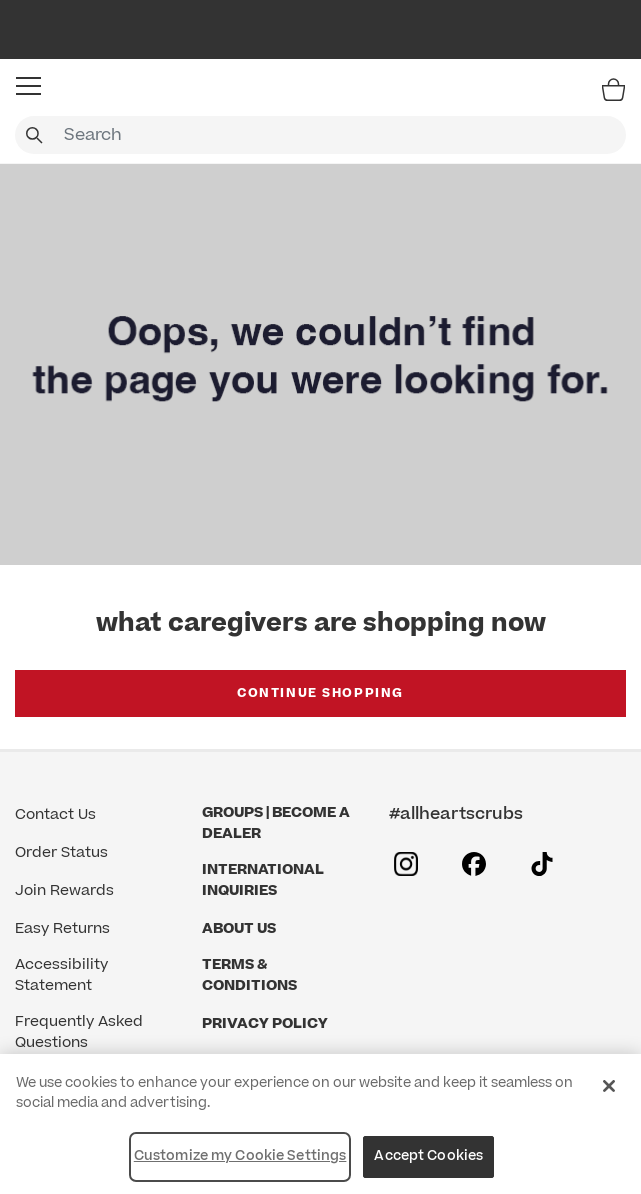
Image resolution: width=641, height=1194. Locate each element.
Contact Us (55, 814)
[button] (28, 86)
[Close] (609, 1086)
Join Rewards (64, 890)
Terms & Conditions (249, 975)
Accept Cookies (428, 1156)
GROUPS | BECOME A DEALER (276, 823)
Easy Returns (62, 928)
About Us (239, 928)
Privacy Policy (265, 1023)
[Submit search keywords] (34, 135)
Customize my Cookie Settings (240, 1156)
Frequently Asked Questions (79, 1032)
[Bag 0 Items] (613, 89)
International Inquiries (263, 880)
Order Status (61, 852)
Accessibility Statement (61, 975)
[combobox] (320, 135)
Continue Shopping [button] (320, 693)
